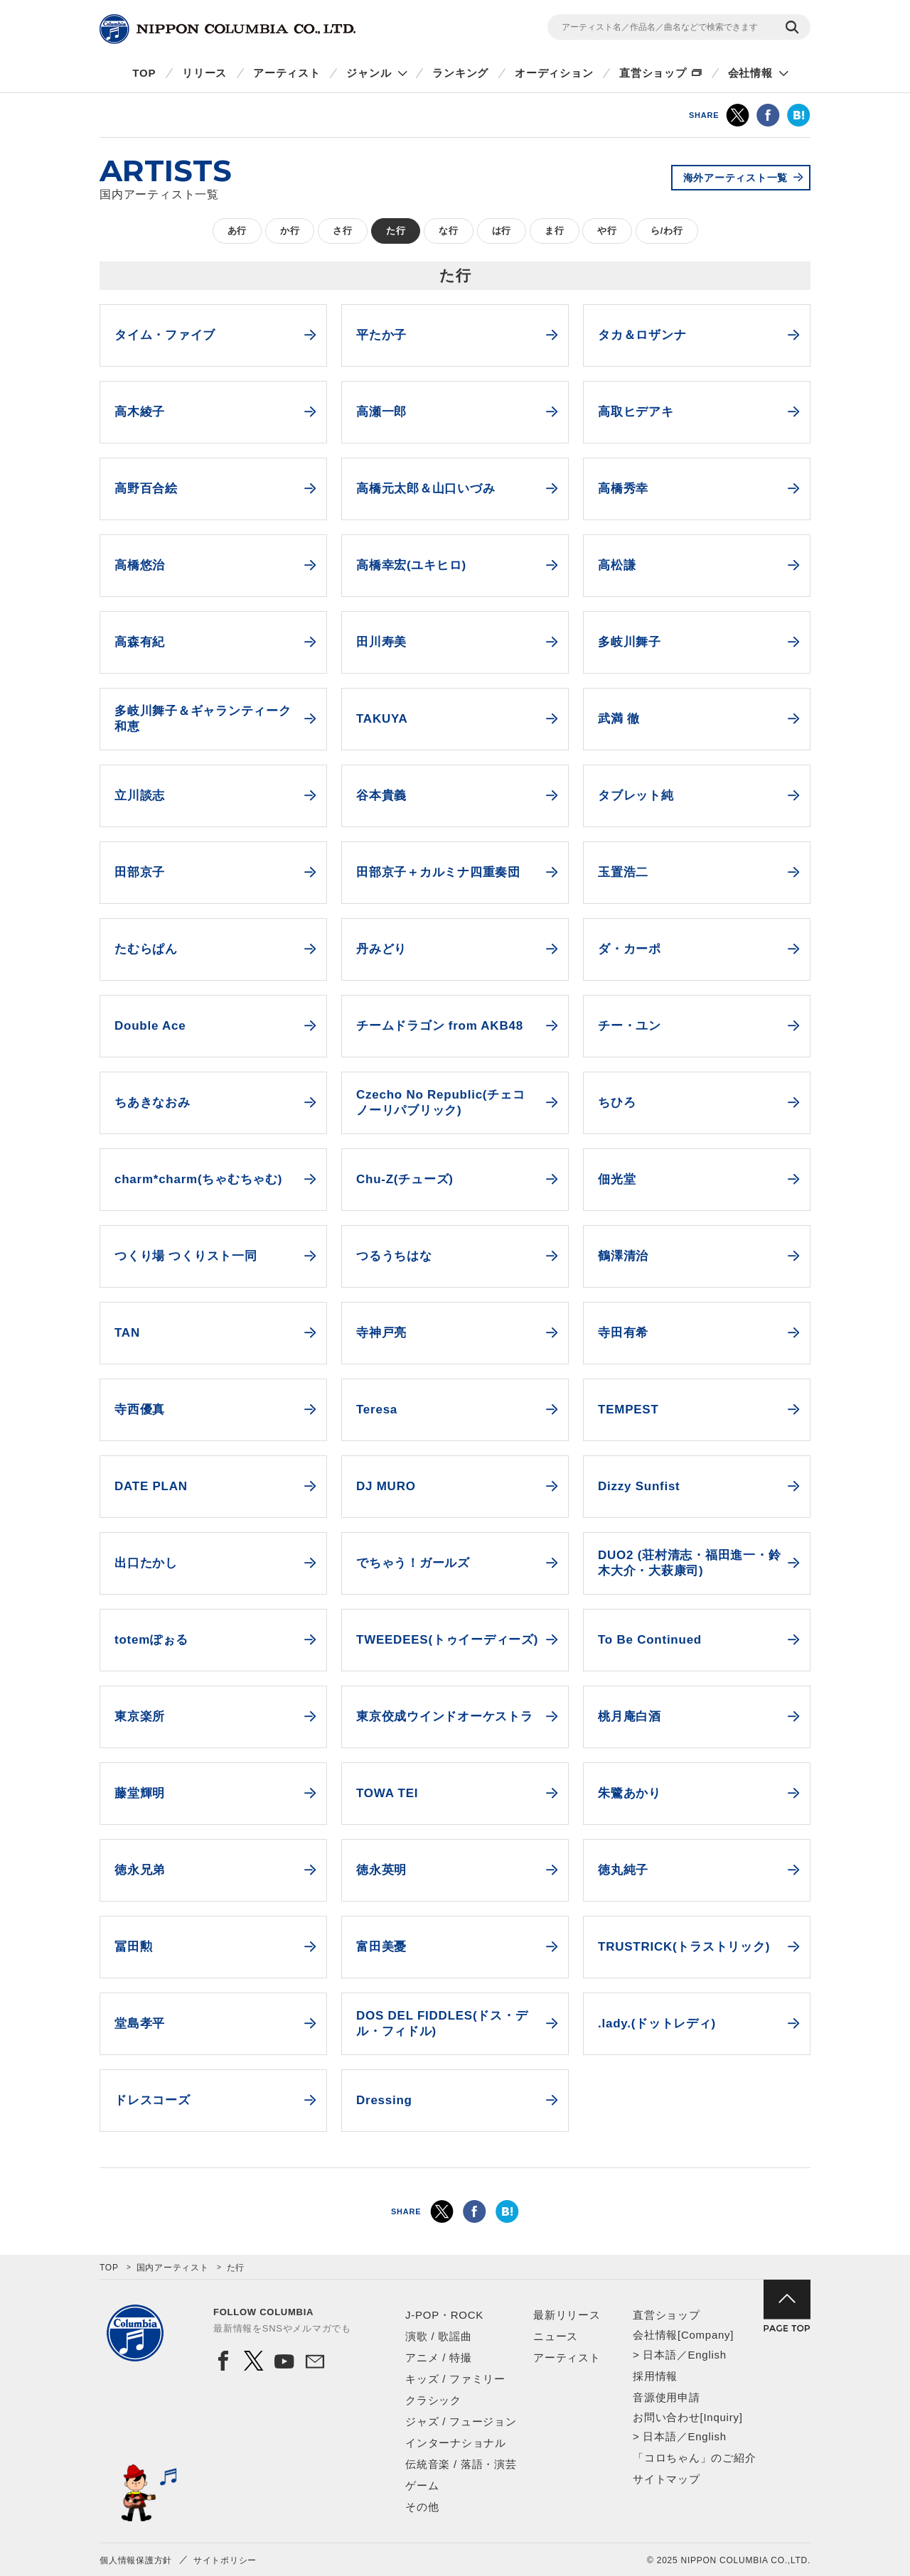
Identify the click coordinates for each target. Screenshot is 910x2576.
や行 (607, 230)
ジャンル (368, 73)
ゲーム (422, 2485)
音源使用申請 (666, 2397)
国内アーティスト (172, 2268)
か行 (290, 230)
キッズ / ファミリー (455, 2379)
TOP (144, 73)
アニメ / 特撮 (438, 2357)
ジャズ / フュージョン (461, 2421)
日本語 (659, 2355)
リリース (204, 73)
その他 (422, 2507)
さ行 (343, 230)
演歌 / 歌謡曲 (438, 2336)
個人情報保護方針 (136, 2560)
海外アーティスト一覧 (735, 177)
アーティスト (287, 73)
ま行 (554, 230)
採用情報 (655, 2376)
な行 (449, 230)
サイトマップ (666, 2479)
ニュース (555, 2336)
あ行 (237, 230)
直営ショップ (653, 73)
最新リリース (567, 2315)
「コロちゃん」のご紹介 (694, 2458)
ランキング (460, 73)
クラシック (433, 2400)
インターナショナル (455, 2443)
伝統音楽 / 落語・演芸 (461, 2464)
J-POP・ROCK (444, 2315)
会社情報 (750, 73)
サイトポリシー (225, 2560)
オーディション (554, 73)
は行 (502, 230)
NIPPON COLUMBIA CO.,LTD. (227, 29)
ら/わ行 (667, 230)
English (706, 2355)
